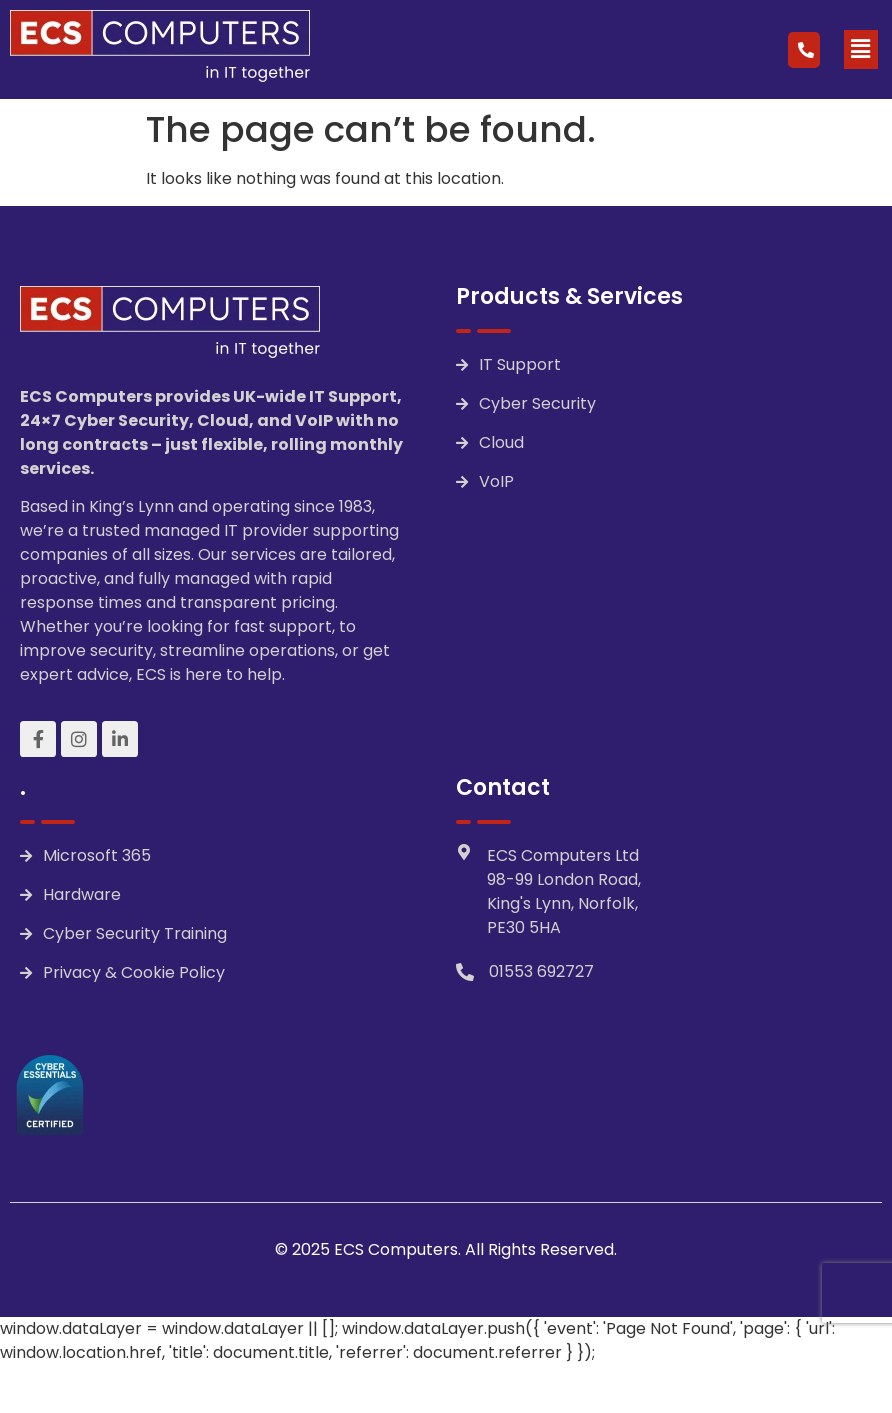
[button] (861, 49)
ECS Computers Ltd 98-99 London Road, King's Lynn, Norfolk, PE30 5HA (564, 891)
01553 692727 (541, 971)
